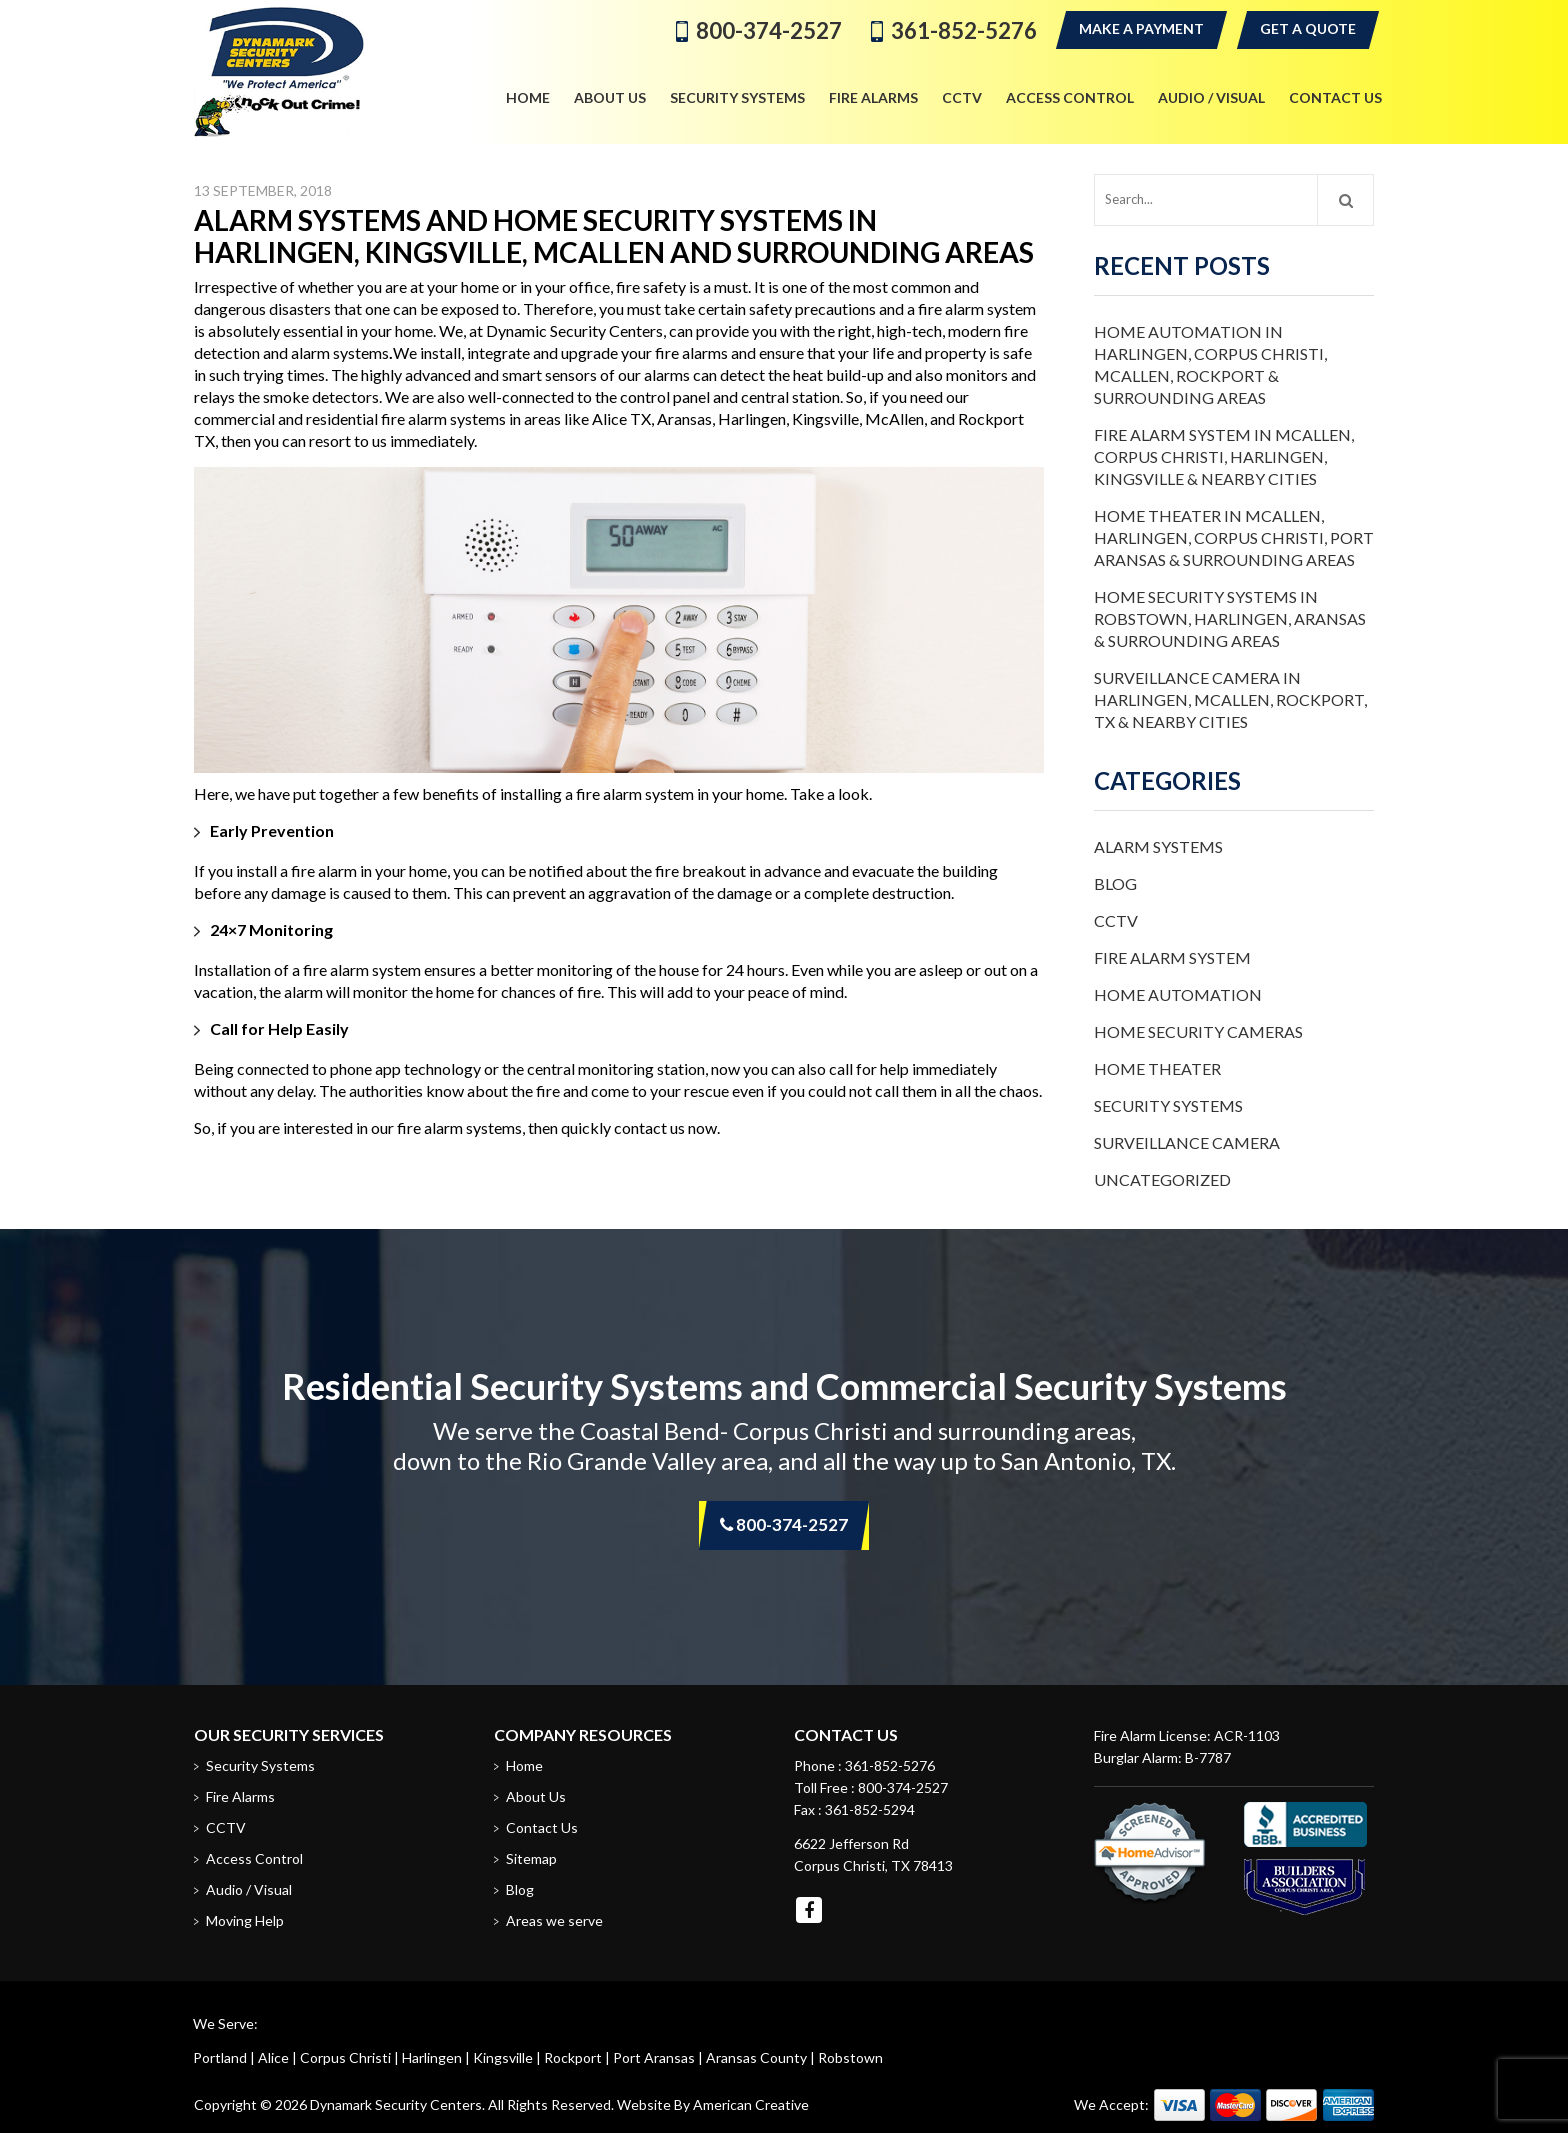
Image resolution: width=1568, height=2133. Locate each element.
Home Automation (1178, 994)
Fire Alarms (240, 1796)
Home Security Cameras (1198, 1031)
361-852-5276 (964, 30)
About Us (536, 1796)
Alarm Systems (1158, 846)
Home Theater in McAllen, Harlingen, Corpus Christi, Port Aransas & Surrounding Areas (1234, 537)
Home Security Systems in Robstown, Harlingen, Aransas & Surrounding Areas (1230, 618)
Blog (1115, 883)
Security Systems (1168, 1105)
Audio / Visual (249, 1889)
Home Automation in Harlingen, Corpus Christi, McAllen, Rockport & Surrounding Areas (1210, 364)
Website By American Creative (713, 2104)
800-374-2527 (769, 30)
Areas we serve (554, 1920)
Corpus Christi (345, 2057)
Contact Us (542, 1827)
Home (524, 1765)
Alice (273, 2057)
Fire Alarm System (1172, 957)
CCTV (1116, 920)
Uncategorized (1162, 1179)
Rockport (573, 2057)
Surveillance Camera (1187, 1142)
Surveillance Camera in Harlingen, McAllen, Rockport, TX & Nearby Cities (1230, 699)
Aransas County (756, 2057)
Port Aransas (654, 2057)
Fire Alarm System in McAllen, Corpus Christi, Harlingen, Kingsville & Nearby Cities (1224, 456)
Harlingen (432, 2057)
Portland (220, 2057)
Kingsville (503, 2057)
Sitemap (531, 1858)
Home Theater (1157, 1068)
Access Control (254, 1858)
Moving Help (245, 1920)
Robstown (850, 2057)
